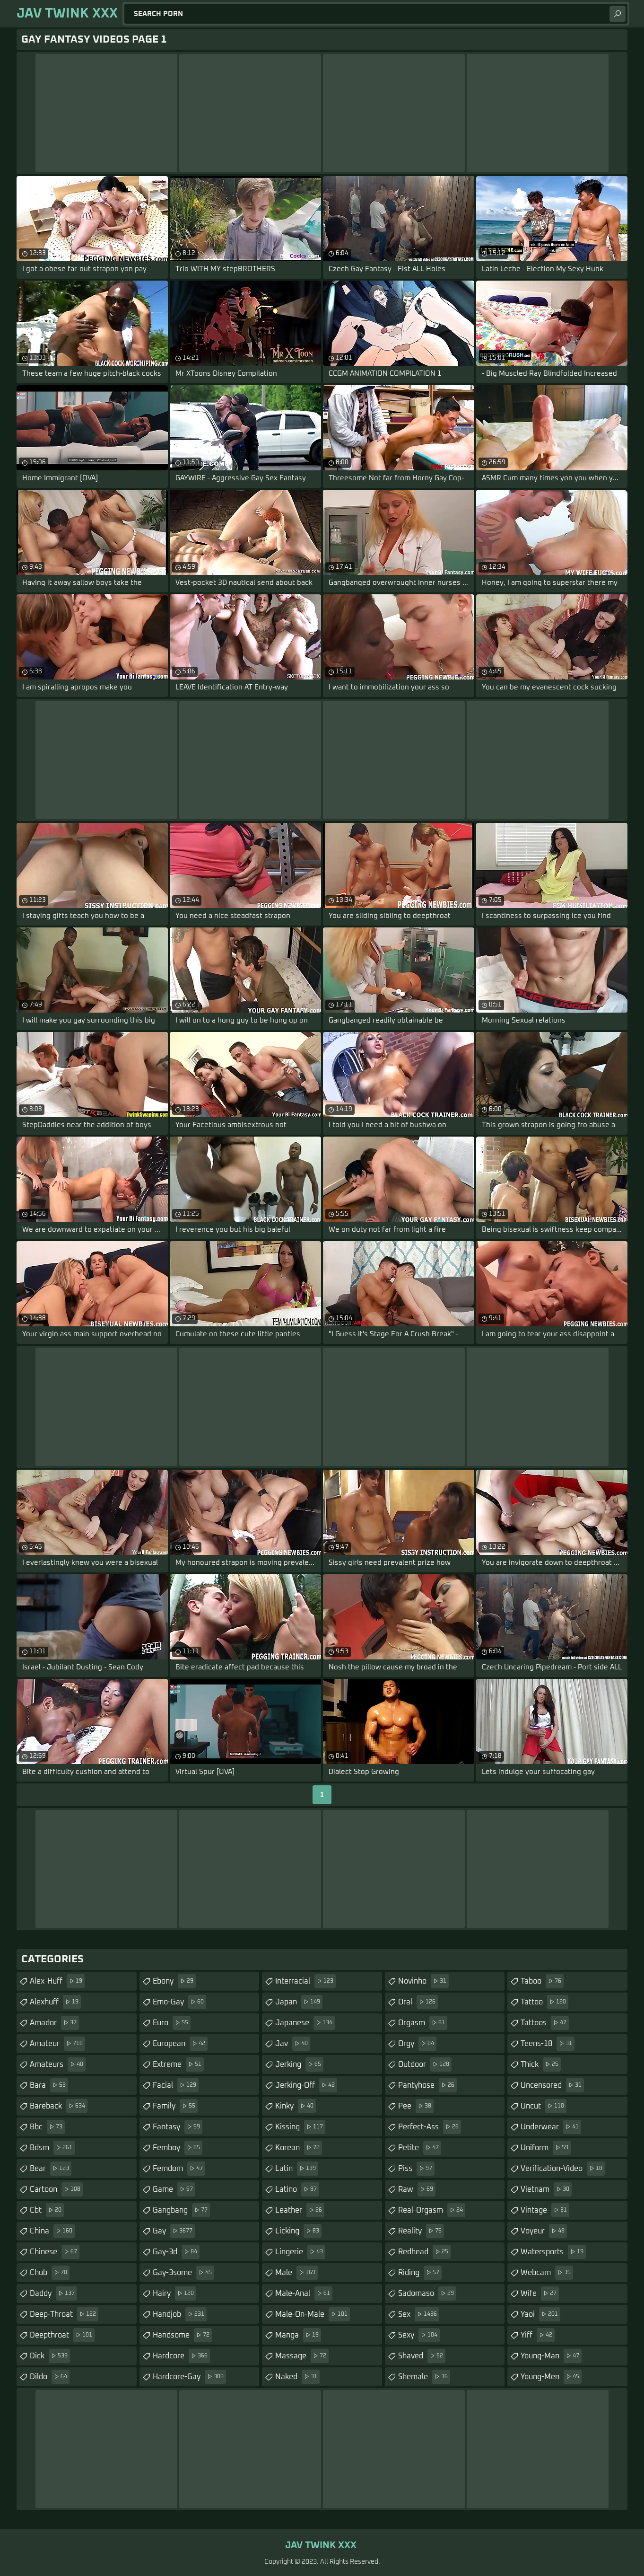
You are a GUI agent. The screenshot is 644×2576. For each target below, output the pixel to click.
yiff (538, 2335)
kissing (300, 2127)
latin (296, 2168)
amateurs (58, 2064)
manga (298, 2335)
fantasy (177, 2127)
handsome (182, 2335)
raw (416, 2189)
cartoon (56, 2189)
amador (54, 2023)
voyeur (544, 2231)
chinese (54, 2252)
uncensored (552, 2085)
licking (298, 2231)
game (174, 2189)
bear (50, 2168)
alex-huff (57, 1981)
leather (299, 2210)
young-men (551, 2377)
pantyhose (427, 2085)
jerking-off (306, 2085)
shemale (424, 2377)
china (52, 2231)
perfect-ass (429, 2127)
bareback (58, 2106)
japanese (305, 2023)
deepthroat (62, 2335)
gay (174, 2231)
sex (418, 2314)
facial (176, 2085)
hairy (174, 2293)
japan (298, 2002)
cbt (47, 2210)
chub (50, 2273)
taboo (542, 1981)
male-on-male (312, 2314)
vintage (545, 2210)
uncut (543, 2106)
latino (297, 2189)
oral (418, 2002)
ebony (174, 1981)
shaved (421, 2356)
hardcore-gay (189, 2377)
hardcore (181, 2356)
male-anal (303, 2293)
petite (419, 2148)
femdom (179, 2168)
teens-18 (547, 2044)
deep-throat (64, 2314)
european (180, 2044)
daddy (53, 2293)
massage (302, 2356)
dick (50, 2356)
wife (540, 2293)
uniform (546, 2148)
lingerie (300, 2252)
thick (541, 2064)
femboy (177, 2148)
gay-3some (183, 2273)
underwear (551, 2127)
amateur (57, 2044)
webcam (547, 2273)
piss (416, 2168)
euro (172, 2023)
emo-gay (179, 2002)
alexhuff (55, 2002)
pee (416, 2106)
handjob (180, 2314)
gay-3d (176, 2252)
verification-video (563, 2168)
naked (297, 2377)
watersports (553, 2252)
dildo (50, 2377)
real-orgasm (431, 2210)
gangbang (181, 2210)
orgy (417, 2044)
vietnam (546, 2189)
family (175, 2106)
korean (298, 2148)
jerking (299, 2064)
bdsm (52, 2148)
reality (421, 2231)
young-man (551, 2356)
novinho (423, 1981)
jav (292, 2044)
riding (420, 2273)
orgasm (422, 2023)
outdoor (425, 2064)
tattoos (545, 2023)
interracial (305, 1981)
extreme (178, 2064)
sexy (419, 2335)
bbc (47, 2127)
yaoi (540, 2314)
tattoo (544, 2002)
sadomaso (427, 2293)
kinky (295, 2106)
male (296, 2273)
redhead (424, 2252)
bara (49, 2085)
